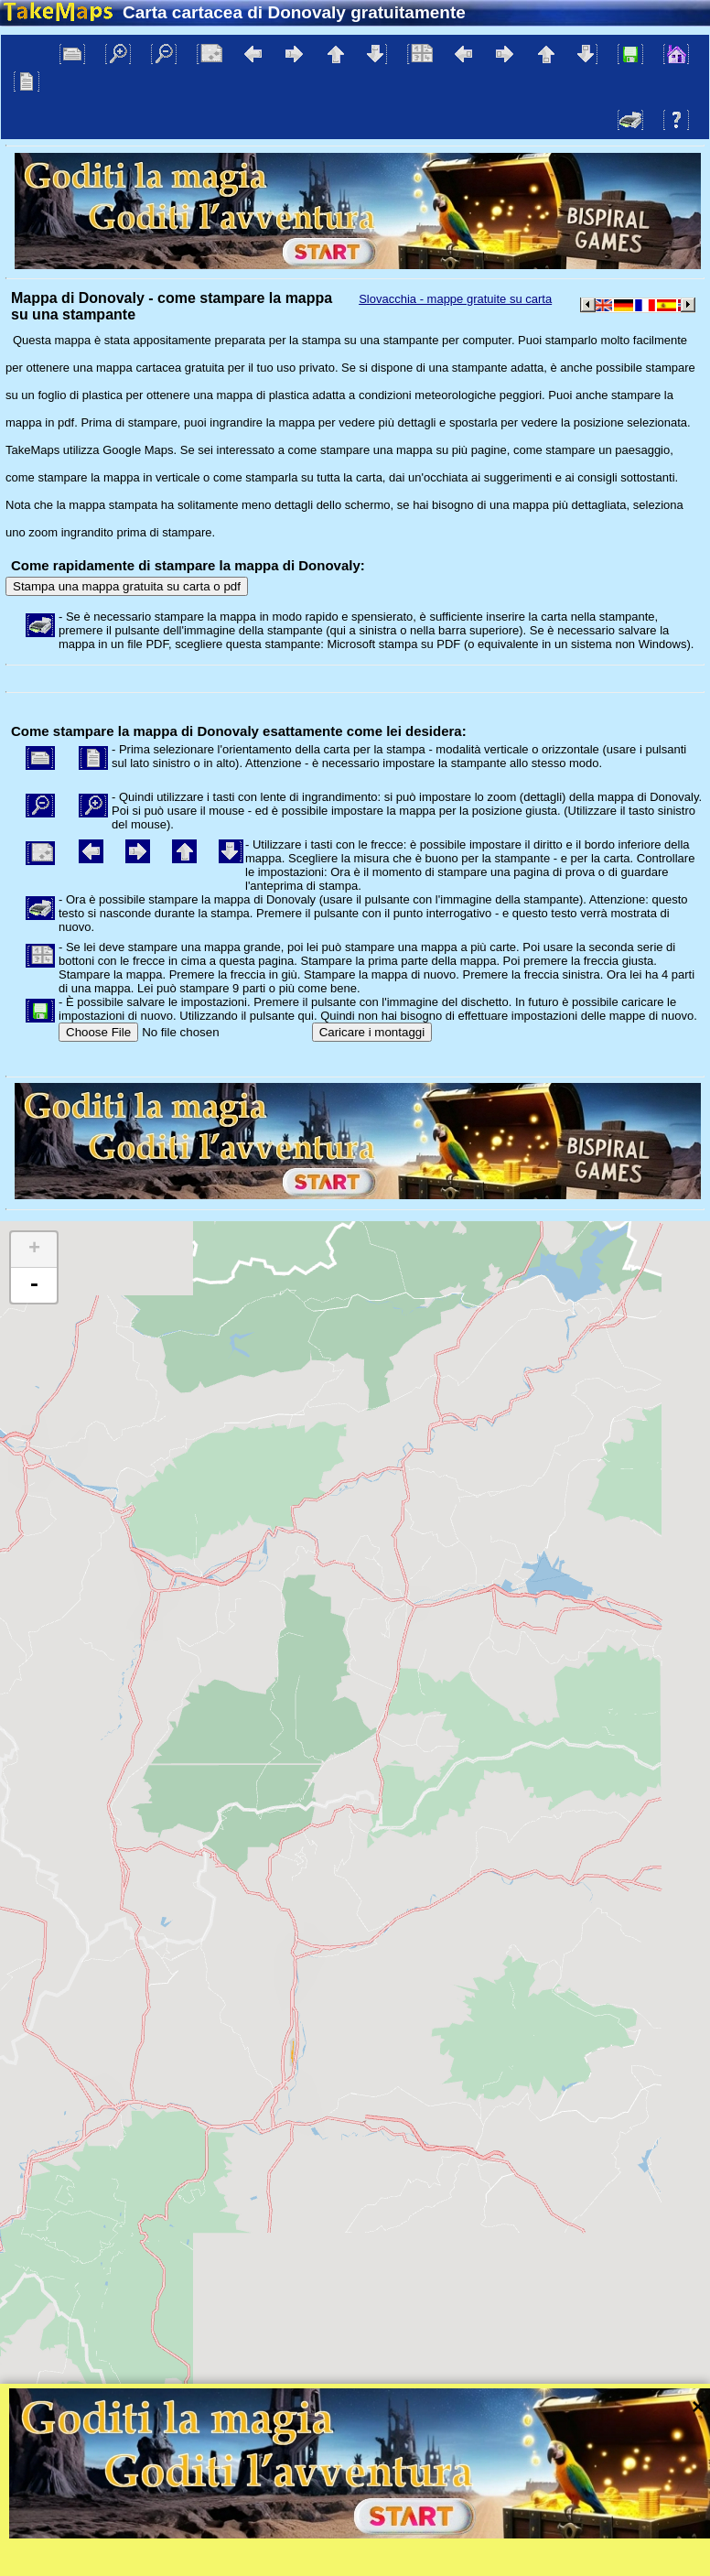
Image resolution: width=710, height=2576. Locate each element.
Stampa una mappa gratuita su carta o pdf (127, 586)
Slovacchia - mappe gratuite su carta (455, 299)
